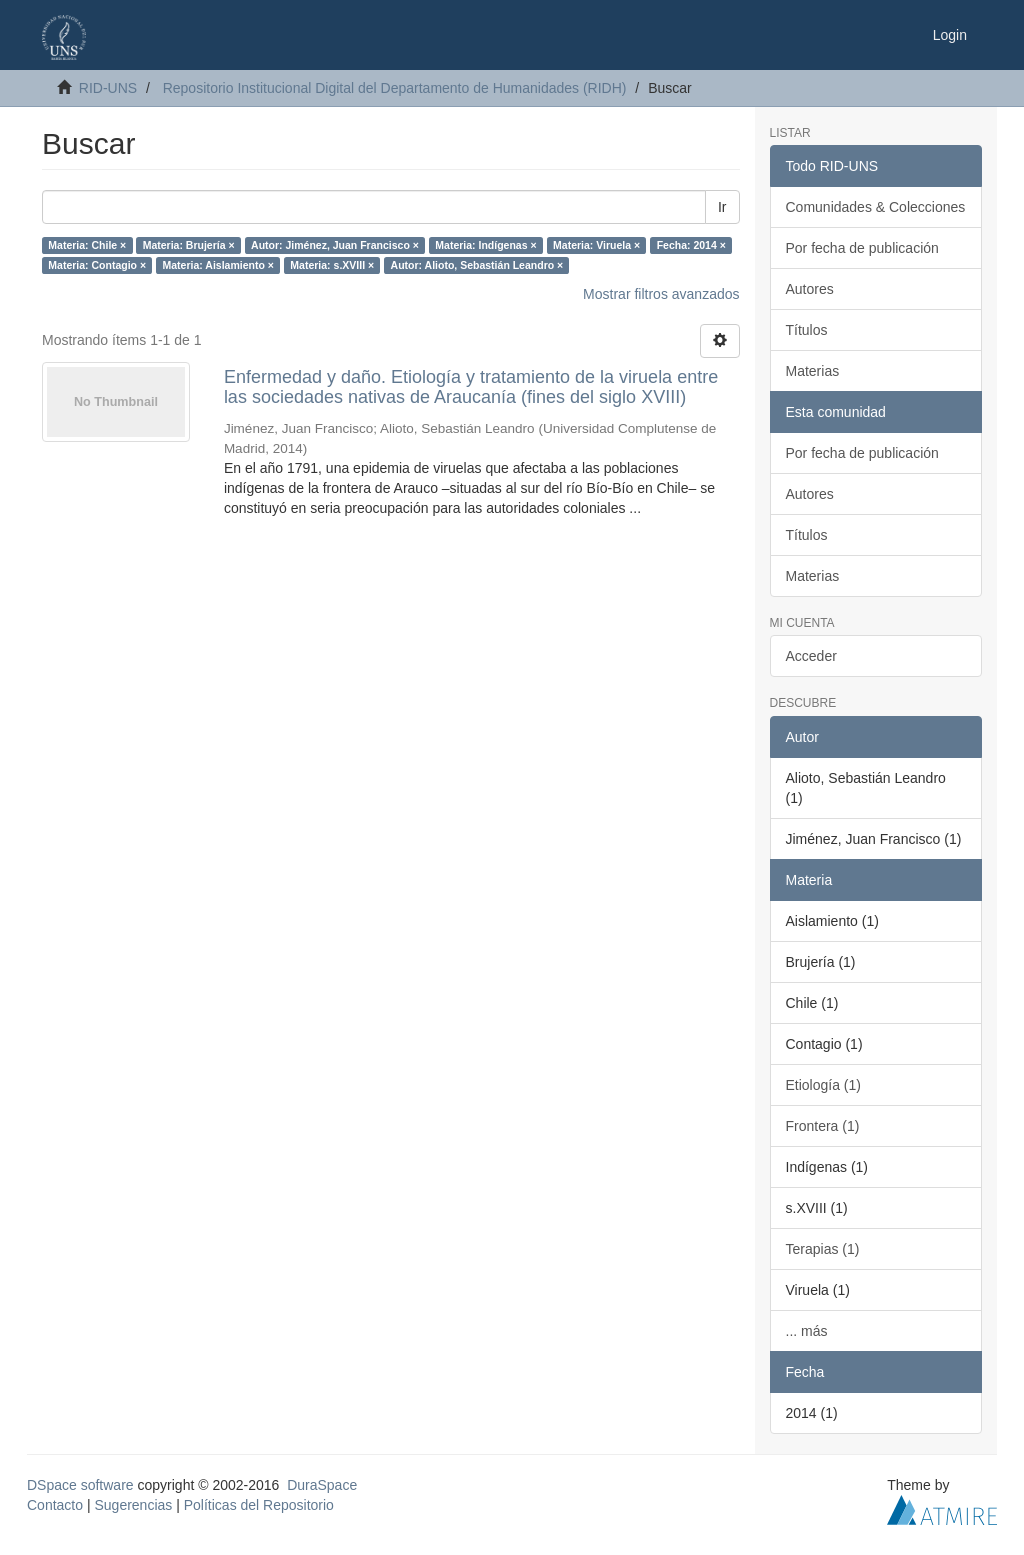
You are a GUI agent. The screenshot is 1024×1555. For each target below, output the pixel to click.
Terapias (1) (823, 1249)
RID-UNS (108, 88)
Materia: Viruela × (596, 245)
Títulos (807, 330)
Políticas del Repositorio (259, 1505)
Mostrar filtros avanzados (661, 294)
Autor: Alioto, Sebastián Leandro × (477, 265)
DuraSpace (322, 1485)
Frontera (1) (823, 1126)
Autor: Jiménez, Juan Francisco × (335, 245)
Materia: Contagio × (97, 265)
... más (807, 1331)
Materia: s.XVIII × (332, 265)
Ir (722, 207)
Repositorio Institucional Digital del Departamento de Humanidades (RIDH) (395, 88)
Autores (810, 289)
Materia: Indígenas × (485, 245)
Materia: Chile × (87, 245)
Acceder (811, 656)
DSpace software (80, 1485)
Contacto (55, 1505)
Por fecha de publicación (862, 248)
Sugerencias (133, 1505)
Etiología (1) (823, 1085)
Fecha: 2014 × (691, 245)
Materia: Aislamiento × (218, 265)
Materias (813, 371)
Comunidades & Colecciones (876, 207)
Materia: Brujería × (189, 245)
